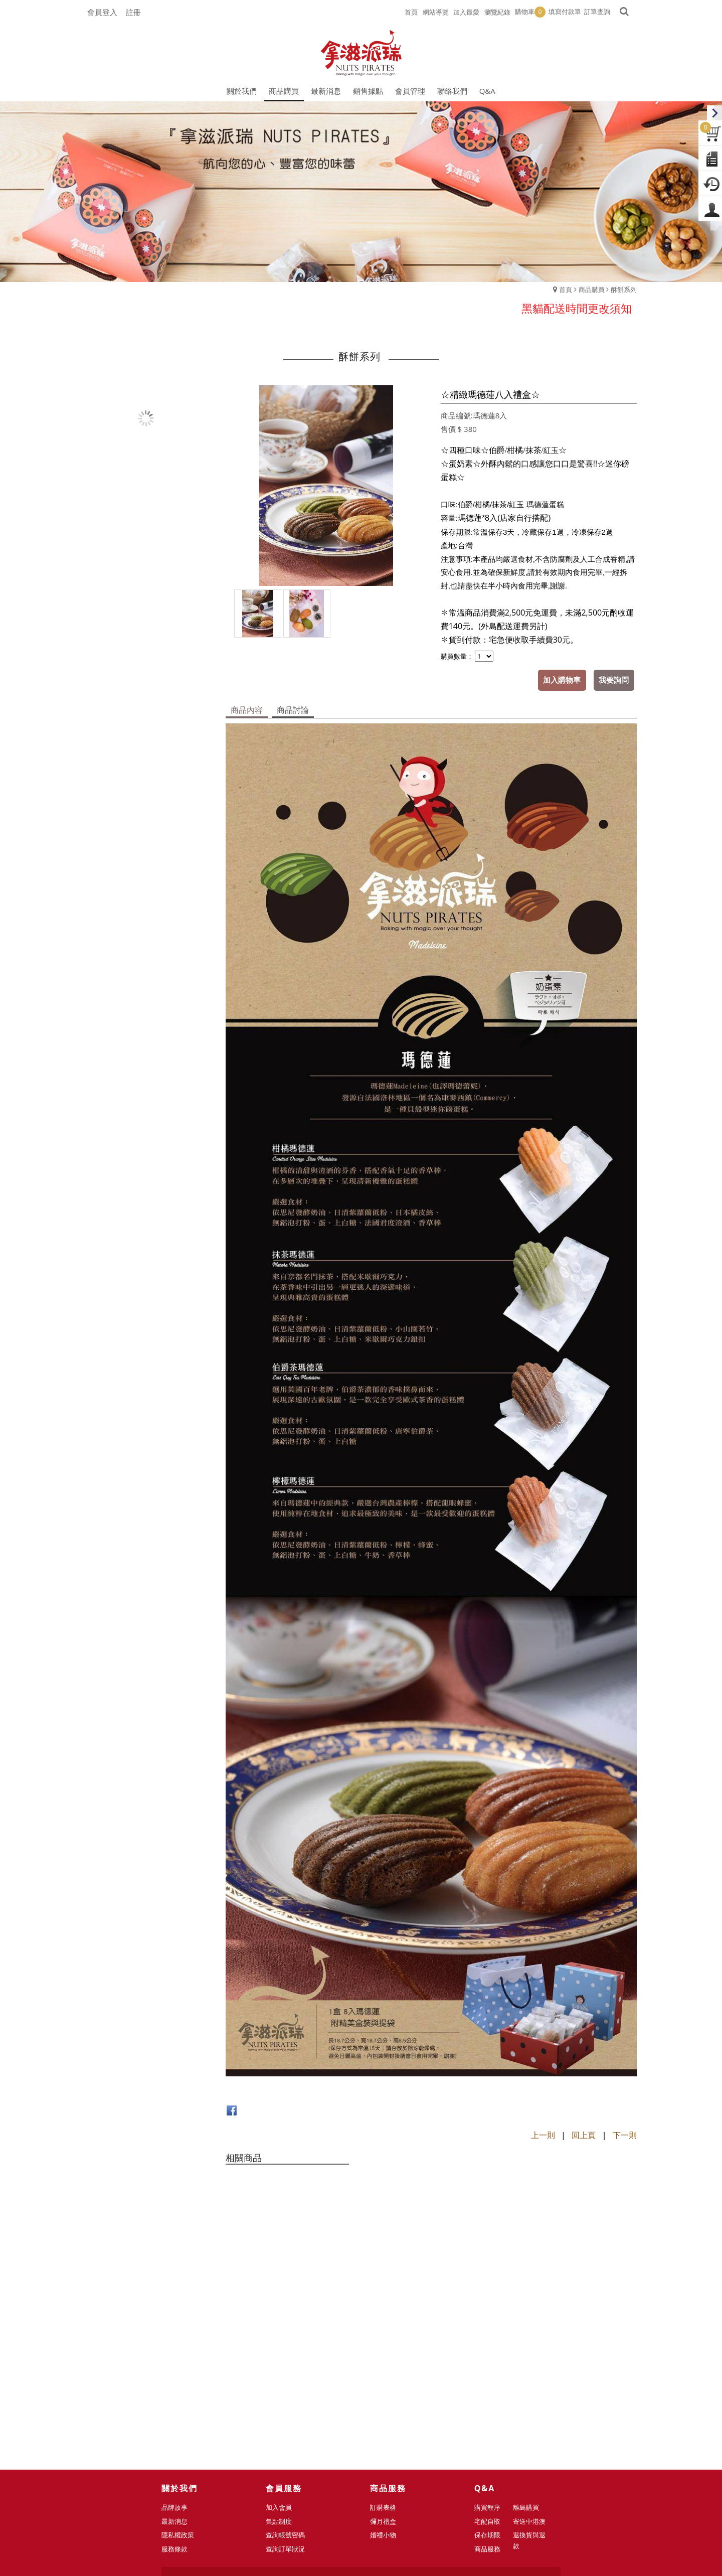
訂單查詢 (597, 11)
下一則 (625, 2134)
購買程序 (491, 2365)
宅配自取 (491, 2379)
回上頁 (584, 2134)
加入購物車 (563, 680)
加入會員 (283, 2365)
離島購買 (526, 2365)
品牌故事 (178, 2365)
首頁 (565, 289)
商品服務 (491, 2406)
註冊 (133, 12)
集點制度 (283, 2379)
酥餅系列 (624, 289)
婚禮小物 (387, 2392)
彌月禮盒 (387, 2379)
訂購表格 (387, 2365)
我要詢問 (614, 680)
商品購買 (592, 289)
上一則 (543, 2134)
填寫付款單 (565, 11)
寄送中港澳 (529, 2379)
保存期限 (491, 2392)
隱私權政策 (181, 2392)
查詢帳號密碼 (289, 2392)
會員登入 (102, 12)
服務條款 (178, 2406)
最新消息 (178, 2379)
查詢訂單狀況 (289, 2406)
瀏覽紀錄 (497, 12)
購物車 (530, 12)
